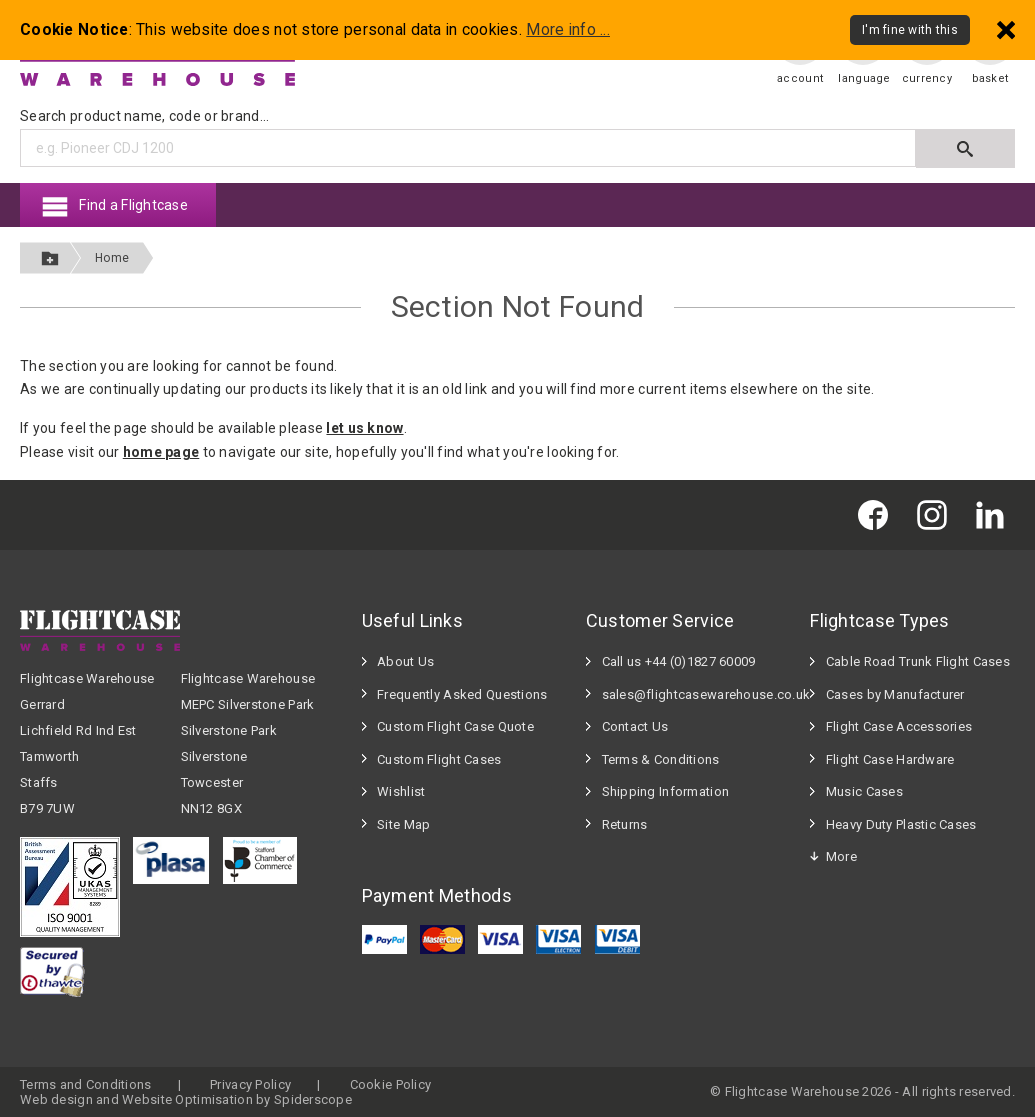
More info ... (568, 30)
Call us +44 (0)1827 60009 (679, 661)
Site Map (403, 824)
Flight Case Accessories (899, 726)
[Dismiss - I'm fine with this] (1006, 29)
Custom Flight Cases (439, 759)
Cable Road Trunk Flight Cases (918, 661)
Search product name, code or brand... (144, 116)
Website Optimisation (187, 1099)
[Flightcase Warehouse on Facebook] (878, 514)
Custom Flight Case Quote (455, 726)
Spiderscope (313, 1099)
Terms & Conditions (661, 759)
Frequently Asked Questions (462, 694)
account (800, 78)
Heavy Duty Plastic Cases (901, 824)
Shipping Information (666, 791)
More (841, 856)
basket (990, 78)
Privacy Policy (250, 1084)
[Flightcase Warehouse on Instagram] (937, 514)
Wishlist (401, 791)
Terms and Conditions (86, 1084)
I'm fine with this (910, 30)
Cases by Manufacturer (895, 694)
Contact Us (635, 726)
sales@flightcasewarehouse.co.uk (696, 694)
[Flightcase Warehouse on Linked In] (995, 514)
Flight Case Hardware (890, 759)
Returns (625, 824)
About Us (405, 661)
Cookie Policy (391, 1084)
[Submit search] (966, 148)
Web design (56, 1099)
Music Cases (864, 791)
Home (112, 258)
